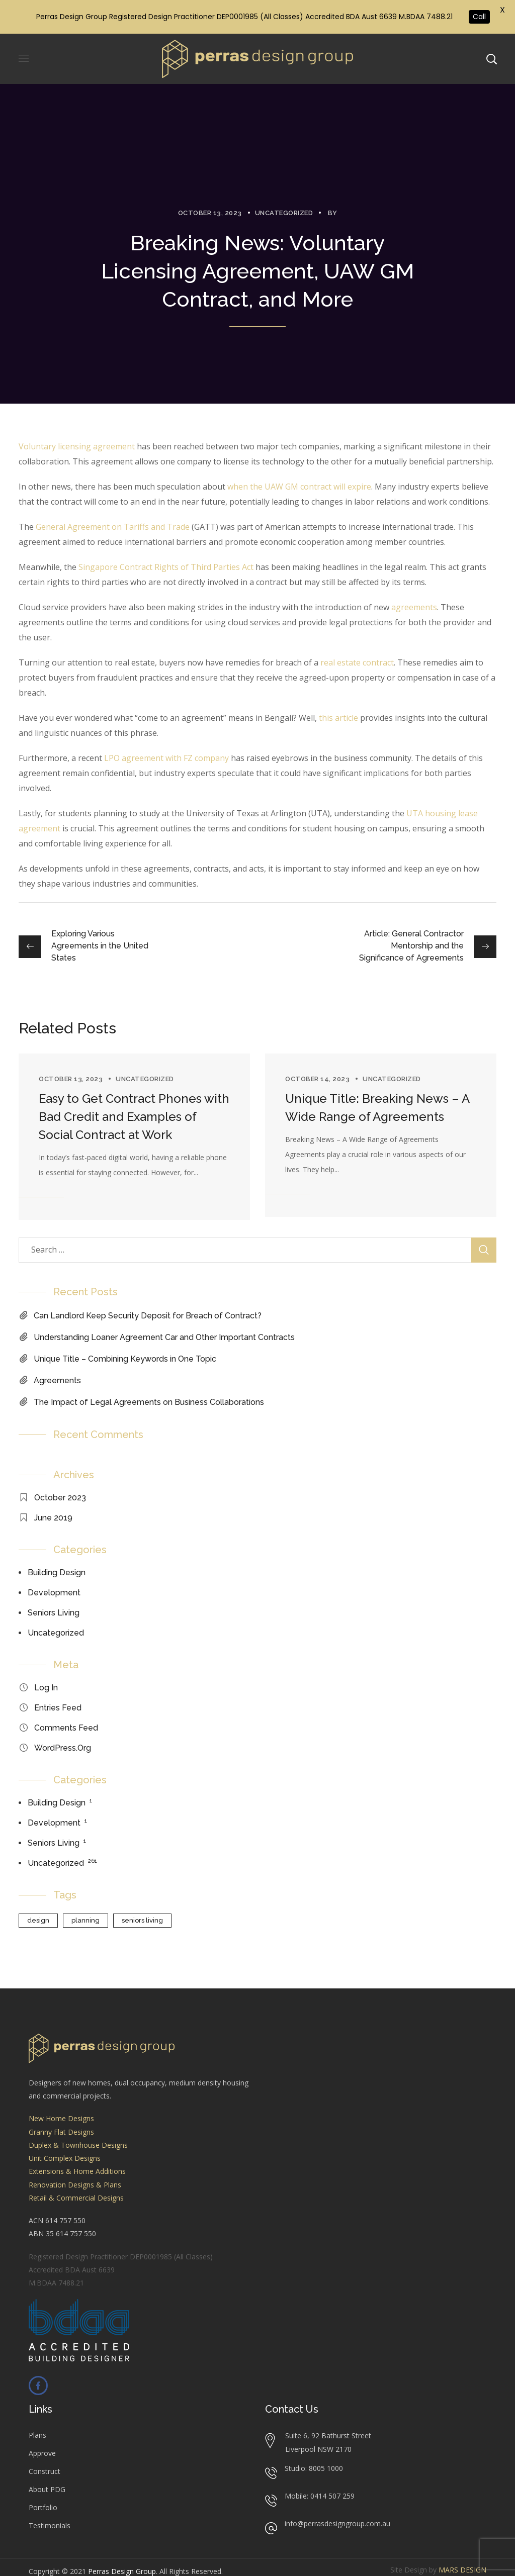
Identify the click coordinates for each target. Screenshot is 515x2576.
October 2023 (60, 1497)
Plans (37, 2435)
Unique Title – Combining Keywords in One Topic (125, 1359)
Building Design (56, 1572)
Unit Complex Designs (65, 2158)
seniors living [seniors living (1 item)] (142, 1920)
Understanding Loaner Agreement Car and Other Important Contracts (164, 1337)
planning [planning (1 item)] (85, 1920)
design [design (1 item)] (38, 1920)
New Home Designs (61, 2118)
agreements (414, 607)
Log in (46, 1687)
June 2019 (53, 1517)
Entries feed (57, 1707)
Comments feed (66, 1728)
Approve (42, 2453)
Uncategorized (284, 213)
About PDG (47, 2489)
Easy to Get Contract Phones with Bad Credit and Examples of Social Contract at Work (134, 1116)
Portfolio (43, 2507)
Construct (44, 2471)
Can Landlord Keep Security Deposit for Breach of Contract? (148, 1315)
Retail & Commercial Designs (76, 2198)
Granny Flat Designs (61, 2132)
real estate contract (357, 662)
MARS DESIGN (462, 2569)
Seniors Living (53, 1612)
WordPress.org (62, 1748)
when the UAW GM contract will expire (299, 486)
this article (338, 717)
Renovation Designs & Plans (75, 2184)
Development (54, 1592)
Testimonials (49, 2525)
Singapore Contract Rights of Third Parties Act (165, 567)
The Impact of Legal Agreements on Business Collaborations (149, 1402)
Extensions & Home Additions (77, 2171)
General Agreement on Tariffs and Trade (113, 526)
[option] (134, 1137)
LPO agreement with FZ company (166, 758)
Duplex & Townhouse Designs (78, 2145)
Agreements (57, 1380)
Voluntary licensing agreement (77, 446)
